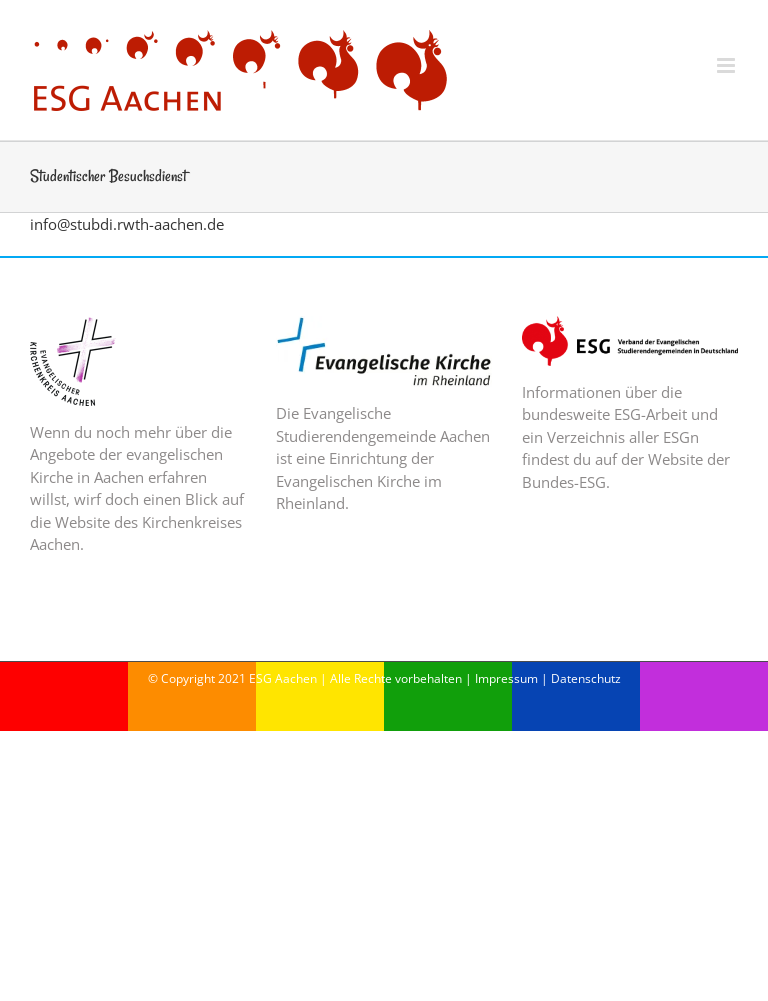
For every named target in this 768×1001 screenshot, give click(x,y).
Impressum (506, 678)
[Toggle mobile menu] (727, 65)
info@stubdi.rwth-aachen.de (127, 224)
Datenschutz (586, 678)
